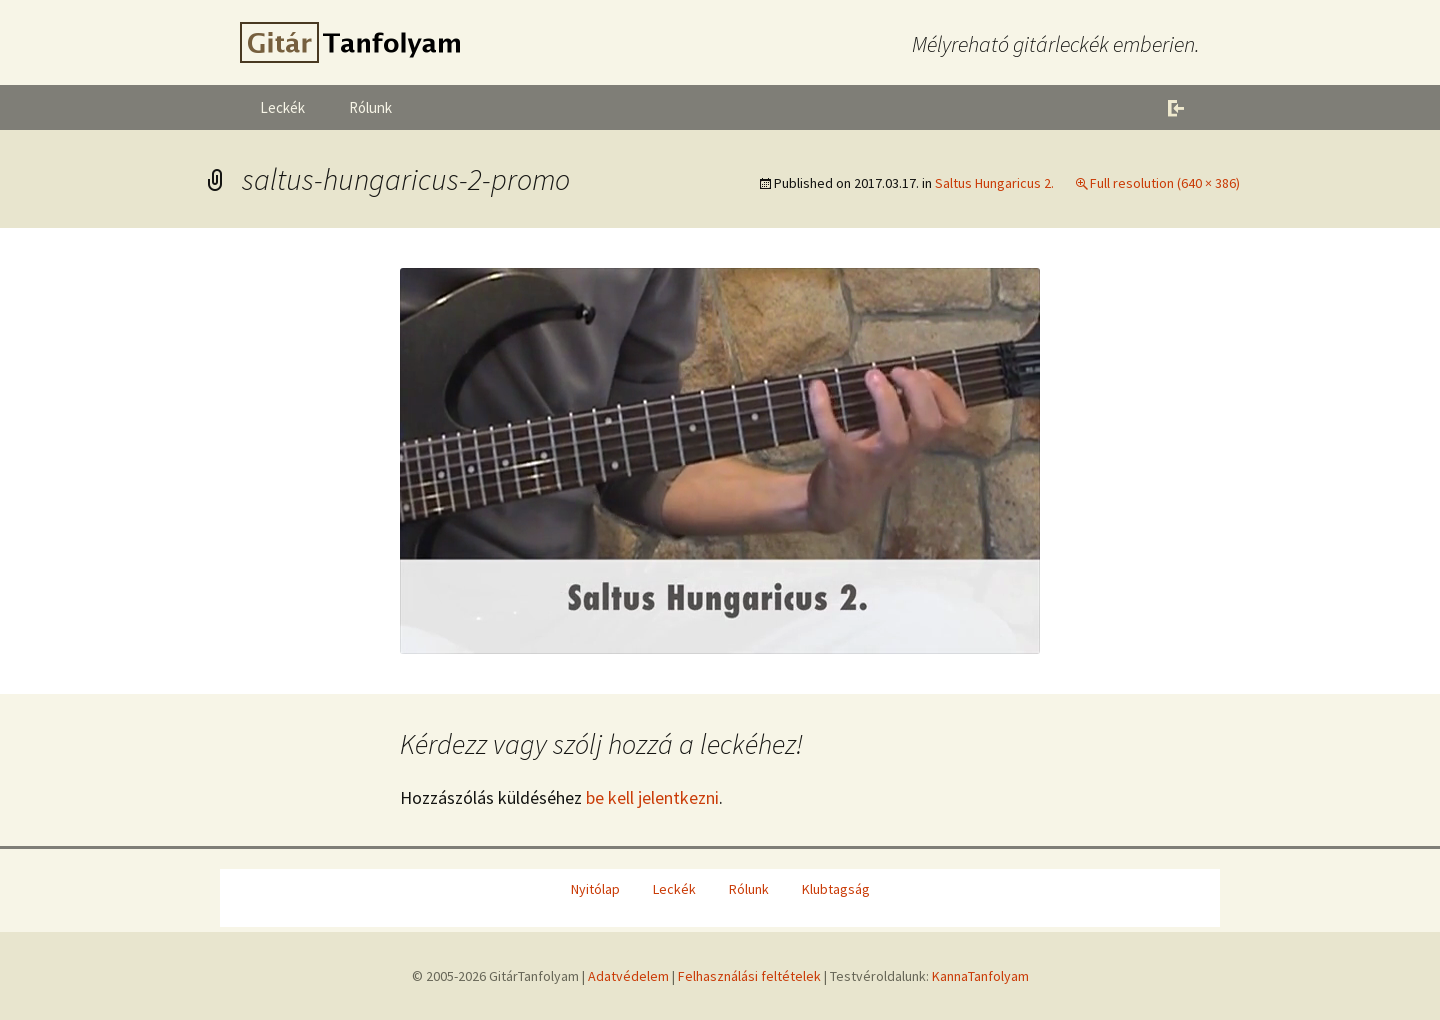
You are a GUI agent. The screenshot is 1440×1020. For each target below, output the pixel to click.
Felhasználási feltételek (749, 976)
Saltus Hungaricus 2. (994, 183)
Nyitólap (595, 889)
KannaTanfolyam (980, 976)
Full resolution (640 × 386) (1165, 183)
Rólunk (370, 107)
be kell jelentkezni (652, 797)
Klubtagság (836, 889)
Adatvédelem (628, 976)
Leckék (282, 107)
